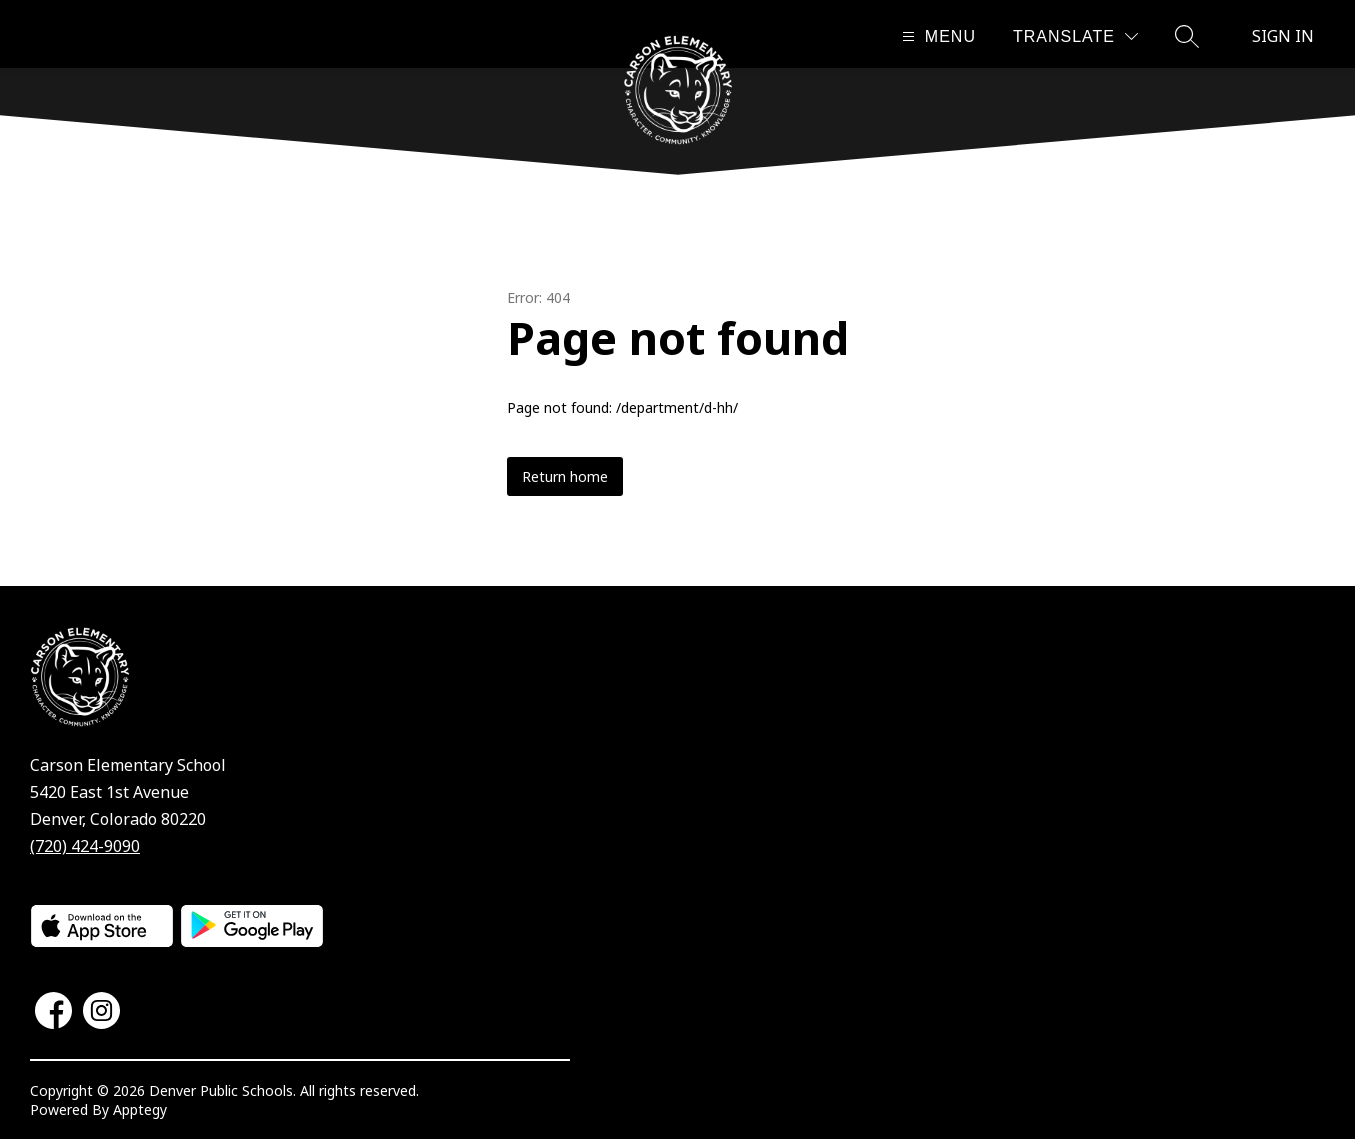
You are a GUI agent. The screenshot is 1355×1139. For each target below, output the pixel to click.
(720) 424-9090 (85, 846)
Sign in (1283, 36)
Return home (565, 476)
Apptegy (140, 1109)
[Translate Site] (1075, 36)
